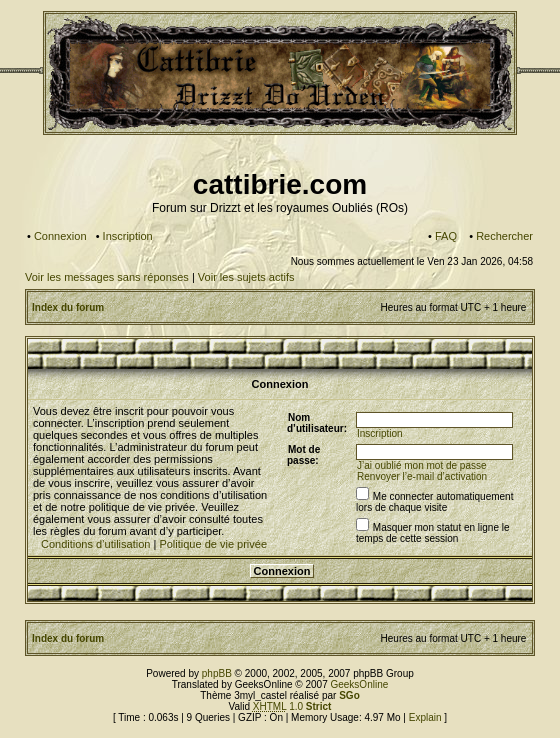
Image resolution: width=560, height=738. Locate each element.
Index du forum (68, 307)
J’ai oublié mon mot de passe (422, 465)
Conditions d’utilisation (95, 544)
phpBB (217, 673)
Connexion (60, 236)
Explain (425, 717)
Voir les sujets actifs (246, 277)
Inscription (128, 236)
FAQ (446, 236)
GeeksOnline (359, 684)
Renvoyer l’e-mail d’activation (422, 476)
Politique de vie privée (213, 544)
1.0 (292, 706)
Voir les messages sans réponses (107, 277)
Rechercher (504, 236)
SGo (349, 695)
